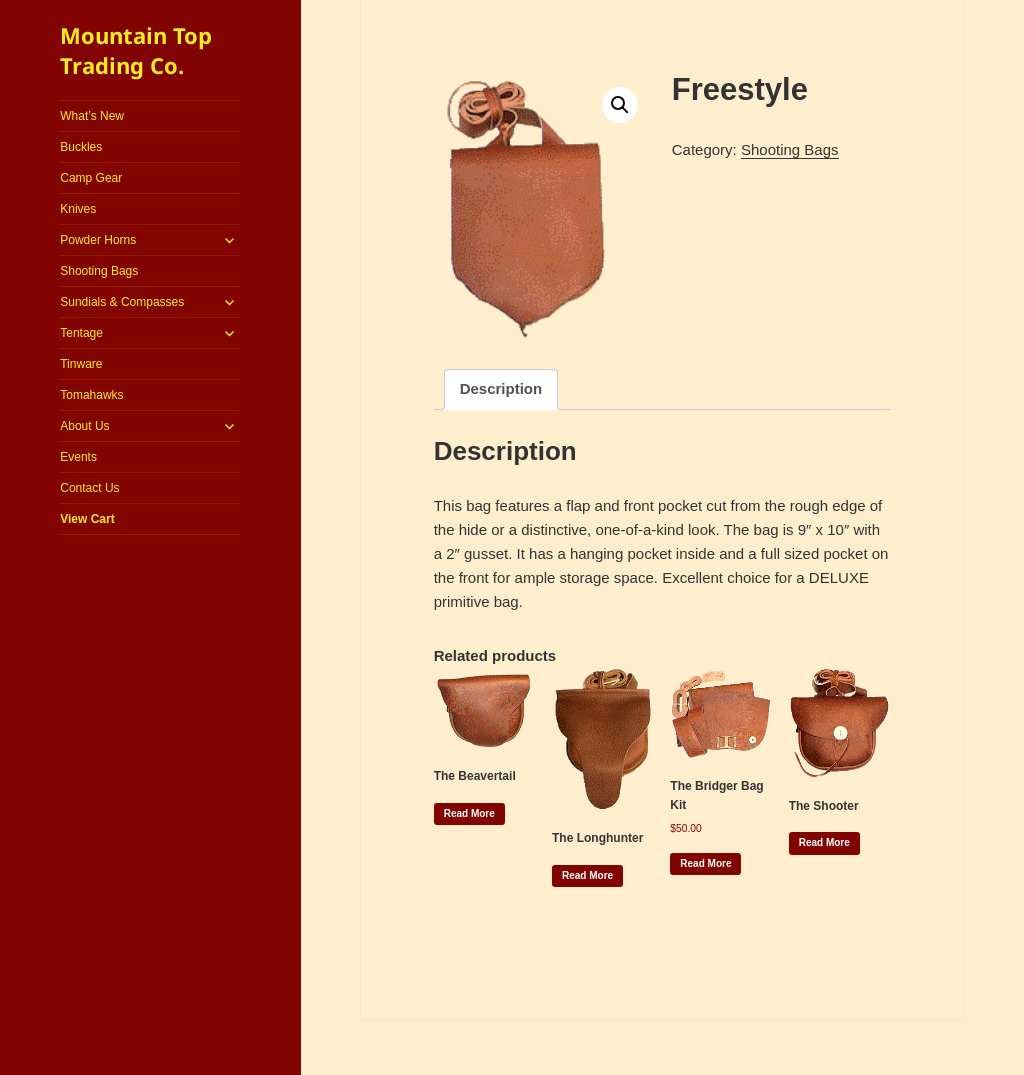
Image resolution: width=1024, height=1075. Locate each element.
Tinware (81, 364)
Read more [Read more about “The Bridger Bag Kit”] (705, 863)
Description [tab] (501, 388)
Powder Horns (98, 240)
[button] (620, 105)
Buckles (81, 147)
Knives (78, 209)
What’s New (92, 116)
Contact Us (89, 488)
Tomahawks (91, 395)
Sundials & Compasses (122, 302)
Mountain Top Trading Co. (136, 50)
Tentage (81, 333)
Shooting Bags (99, 271)
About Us (84, 426)
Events (78, 457)
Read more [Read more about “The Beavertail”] (469, 813)
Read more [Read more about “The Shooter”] (824, 842)
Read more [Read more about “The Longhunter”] (587, 875)
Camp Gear (91, 178)
